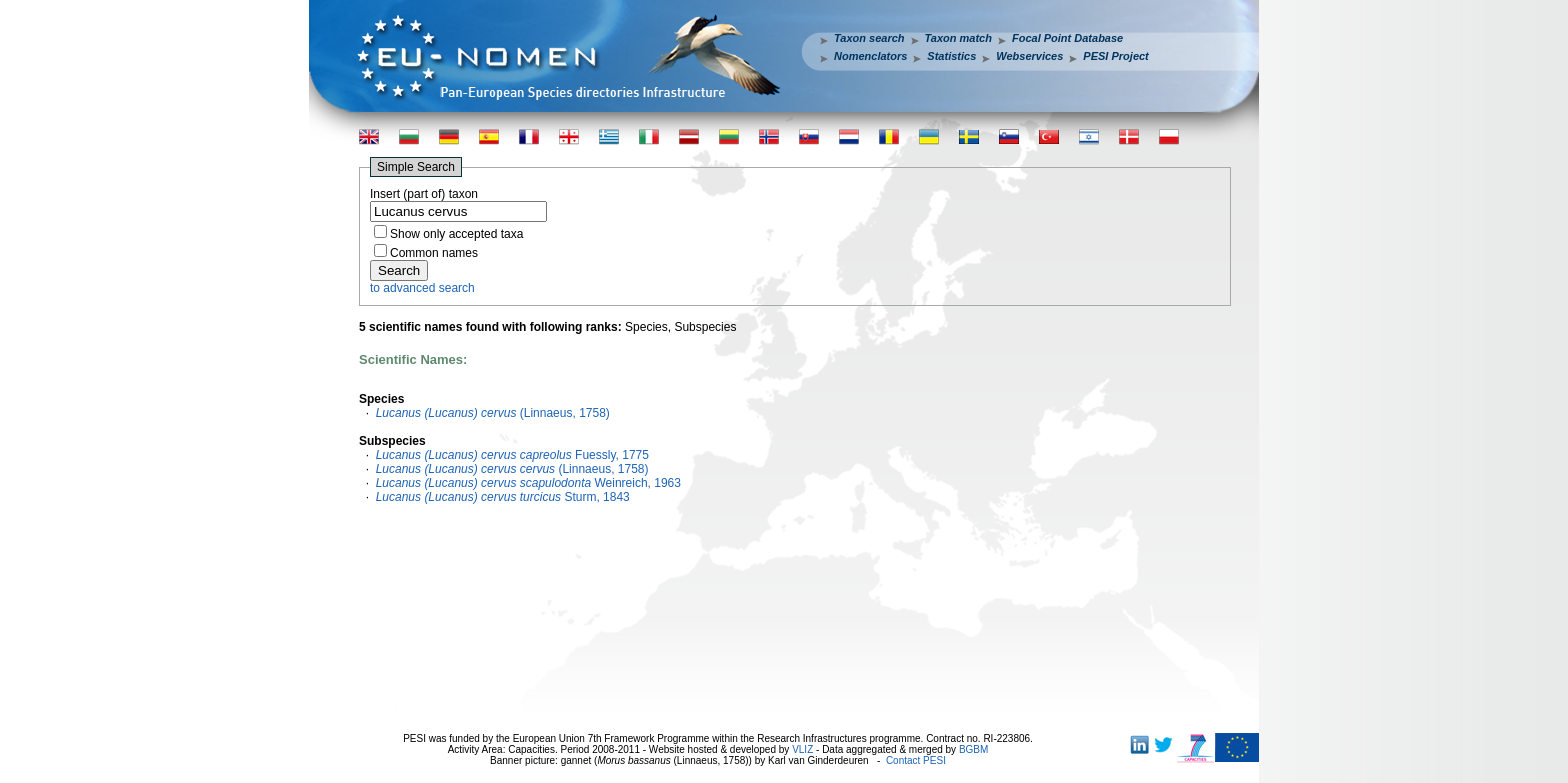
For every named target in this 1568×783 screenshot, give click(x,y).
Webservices (1029, 56)
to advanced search (422, 288)
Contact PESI (916, 760)
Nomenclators (870, 56)
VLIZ (802, 749)
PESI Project (1115, 56)
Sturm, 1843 (503, 497)
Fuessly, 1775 (512, 455)
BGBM (973, 749)
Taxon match (958, 38)
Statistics (951, 56)
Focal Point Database (1067, 38)
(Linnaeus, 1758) (493, 413)
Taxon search (869, 38)
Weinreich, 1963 (528, 483)
